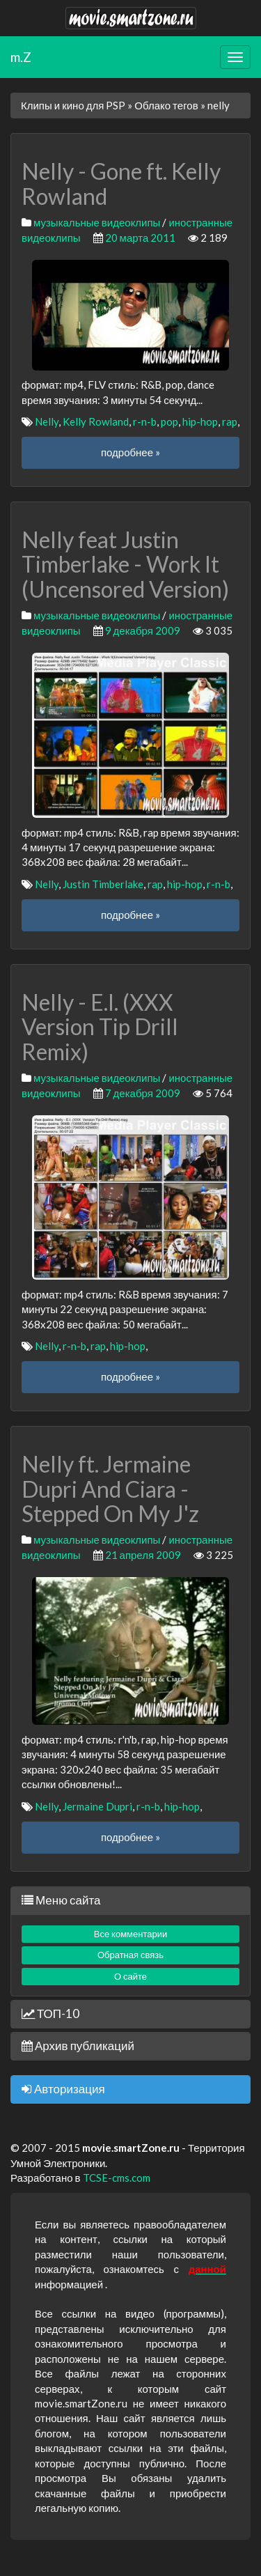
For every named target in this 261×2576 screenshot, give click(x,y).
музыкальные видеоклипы (96, 222)
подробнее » (130, 452)
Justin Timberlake (103, 884)
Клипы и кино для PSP (73, 105)
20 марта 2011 (140, 237)
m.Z (20, 57)
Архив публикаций (78, 2045)
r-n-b (145, 421)
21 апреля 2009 (143, 1555)
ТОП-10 (50, 2013)
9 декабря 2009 (142, 630)
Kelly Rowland (96, 421)
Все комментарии (131, 1933)
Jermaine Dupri (97, 1806)
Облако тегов (166, 105)
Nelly (46, 421)
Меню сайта (61, 1900)
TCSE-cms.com (116, 2177)
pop (169, 421)
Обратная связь (130, 1954)
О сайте (130, 1976)
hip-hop (200, 421)
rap (229, 421)
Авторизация (63, 2088)
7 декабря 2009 (142, 1093)
